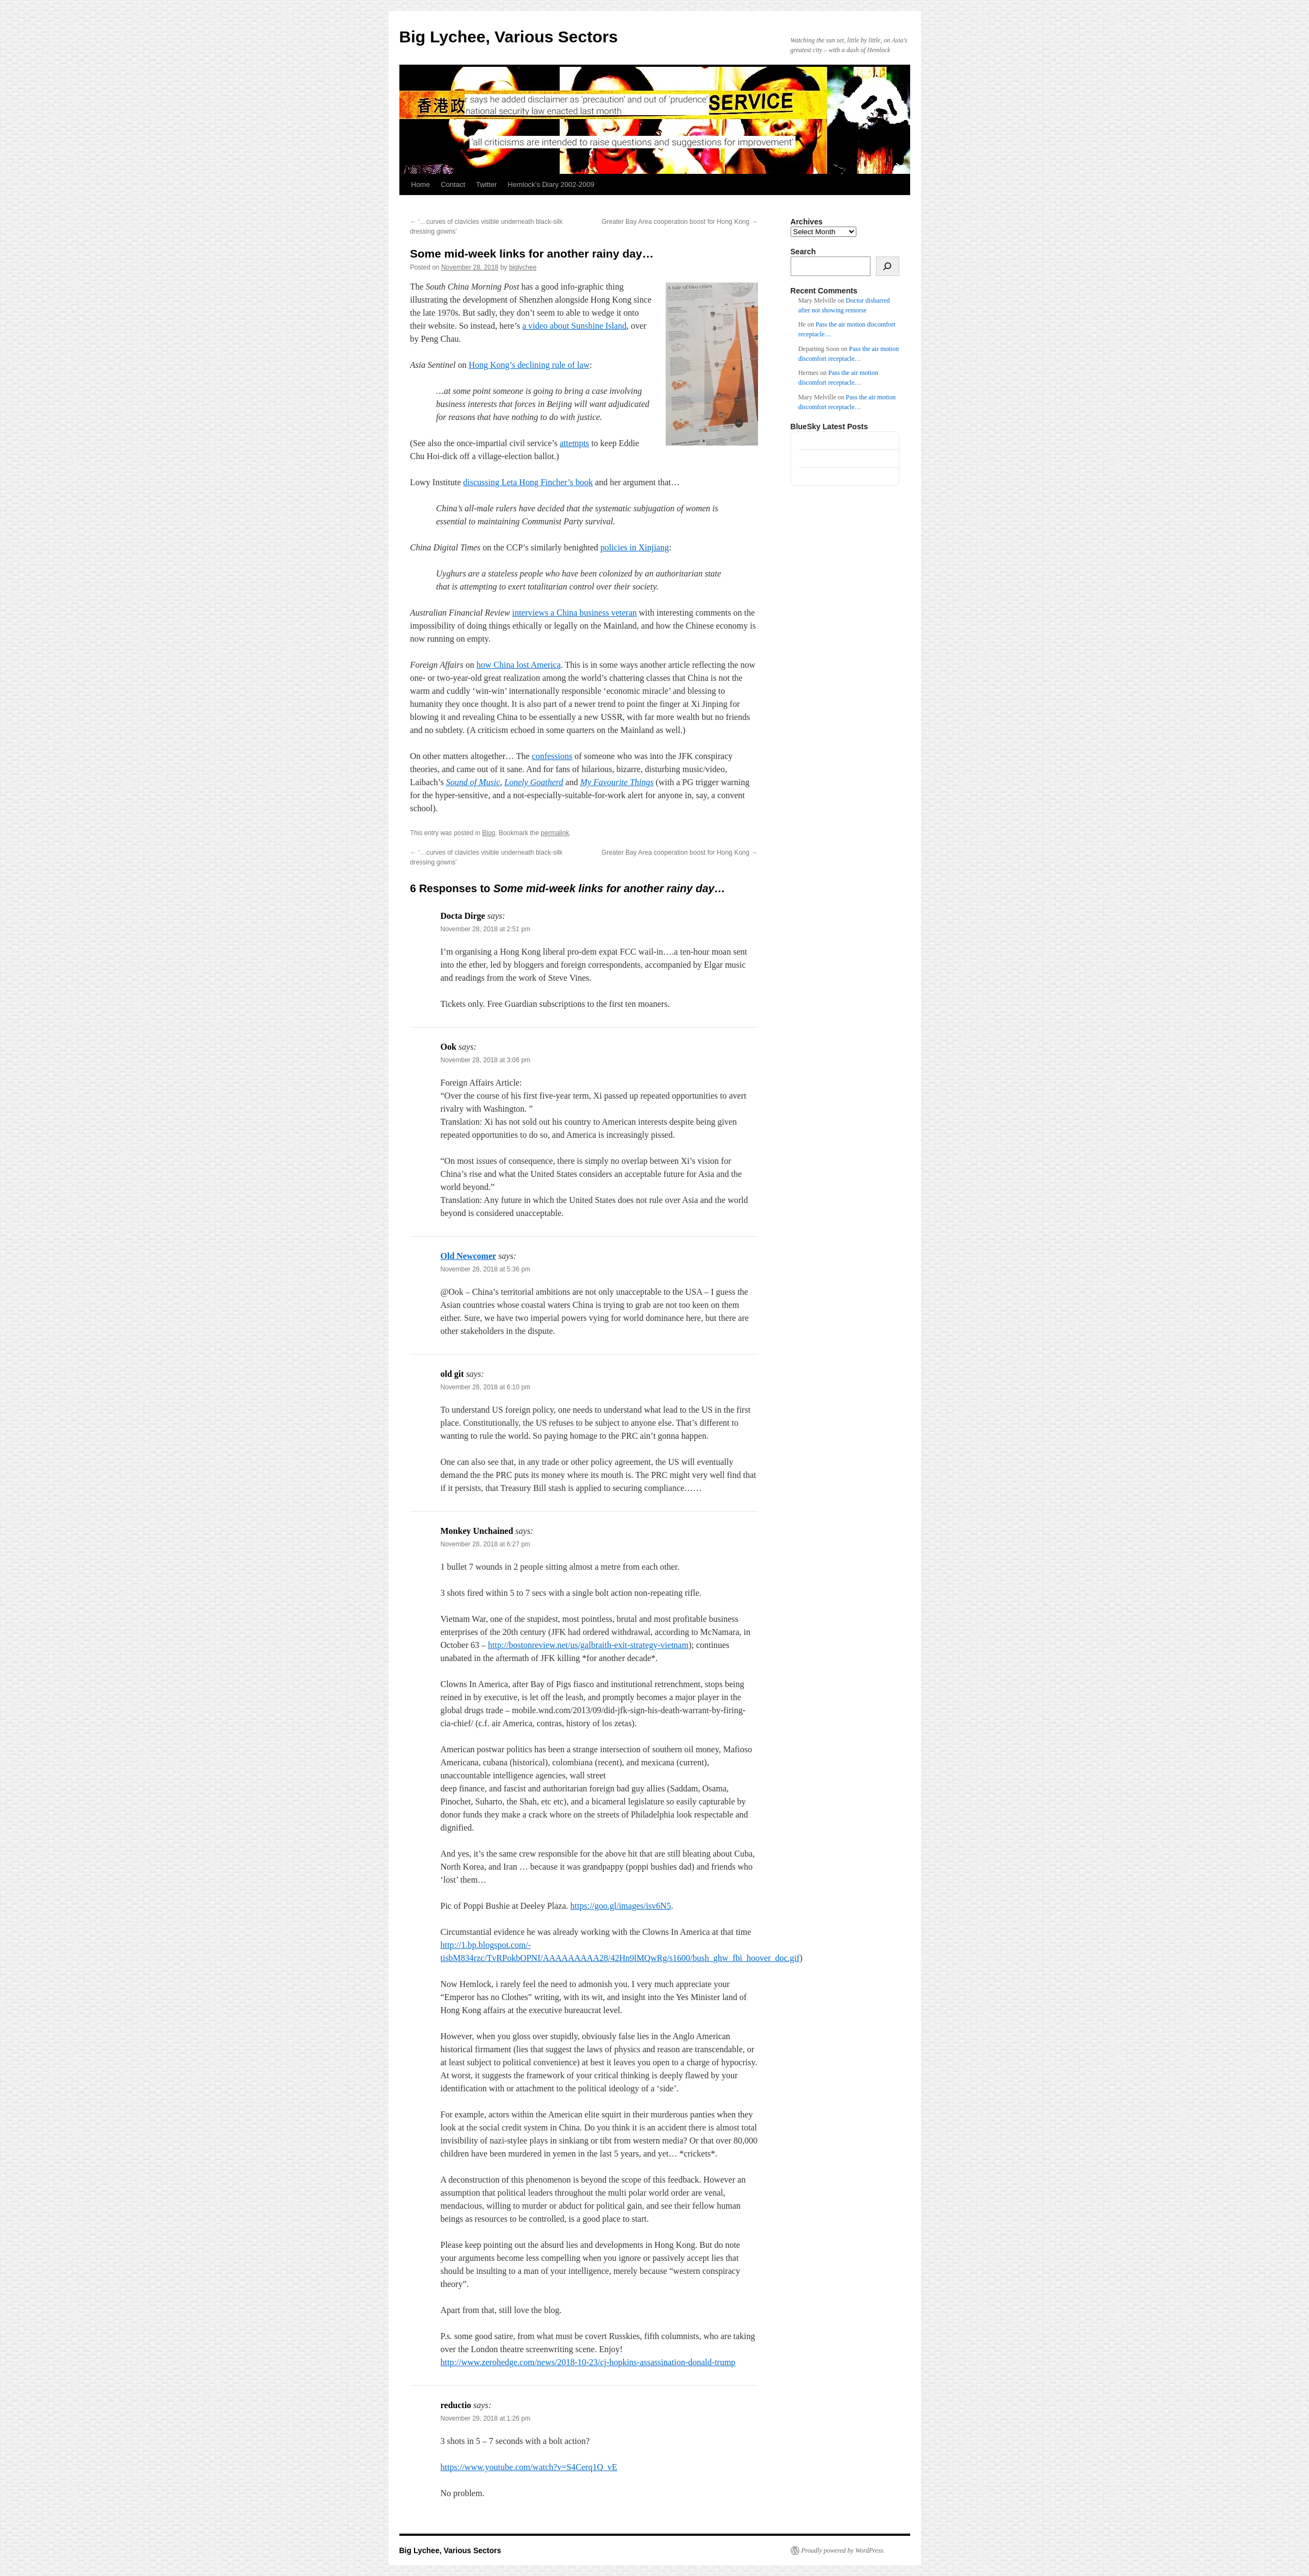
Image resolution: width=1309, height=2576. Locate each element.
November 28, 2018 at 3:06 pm (485, 1060)
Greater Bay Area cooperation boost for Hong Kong (680, 221)
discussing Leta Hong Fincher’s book (528, 482)
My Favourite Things (617, 782)
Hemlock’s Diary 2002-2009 (551, 184)
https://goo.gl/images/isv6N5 (621, 1905)
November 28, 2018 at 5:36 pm (485, 1269)
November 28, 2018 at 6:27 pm (485, 1544)
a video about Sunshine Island (574, 325)
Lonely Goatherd (533, 782)
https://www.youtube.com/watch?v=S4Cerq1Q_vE (529, 2467)
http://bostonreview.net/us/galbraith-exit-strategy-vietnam (588, 1645)
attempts (574, 443)
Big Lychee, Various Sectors (508, 37)
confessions (552, 756)
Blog (488, 833)
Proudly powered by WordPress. (843, 2550)
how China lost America (519, 664)
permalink (555, 833)
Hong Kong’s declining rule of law (529, 364)
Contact (453, 184)
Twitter (486, 184)
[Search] (887, 266)
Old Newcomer (469, 1256)
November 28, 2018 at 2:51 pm (485, 929)
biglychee (523, 267)
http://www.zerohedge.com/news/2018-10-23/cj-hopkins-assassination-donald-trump (588, 2362)
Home (420, 184)
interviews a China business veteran (574, 612)
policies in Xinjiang (634, 547)
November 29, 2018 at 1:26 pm (485, 2418)
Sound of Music (473, 782)
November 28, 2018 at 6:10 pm (485, 1387)
